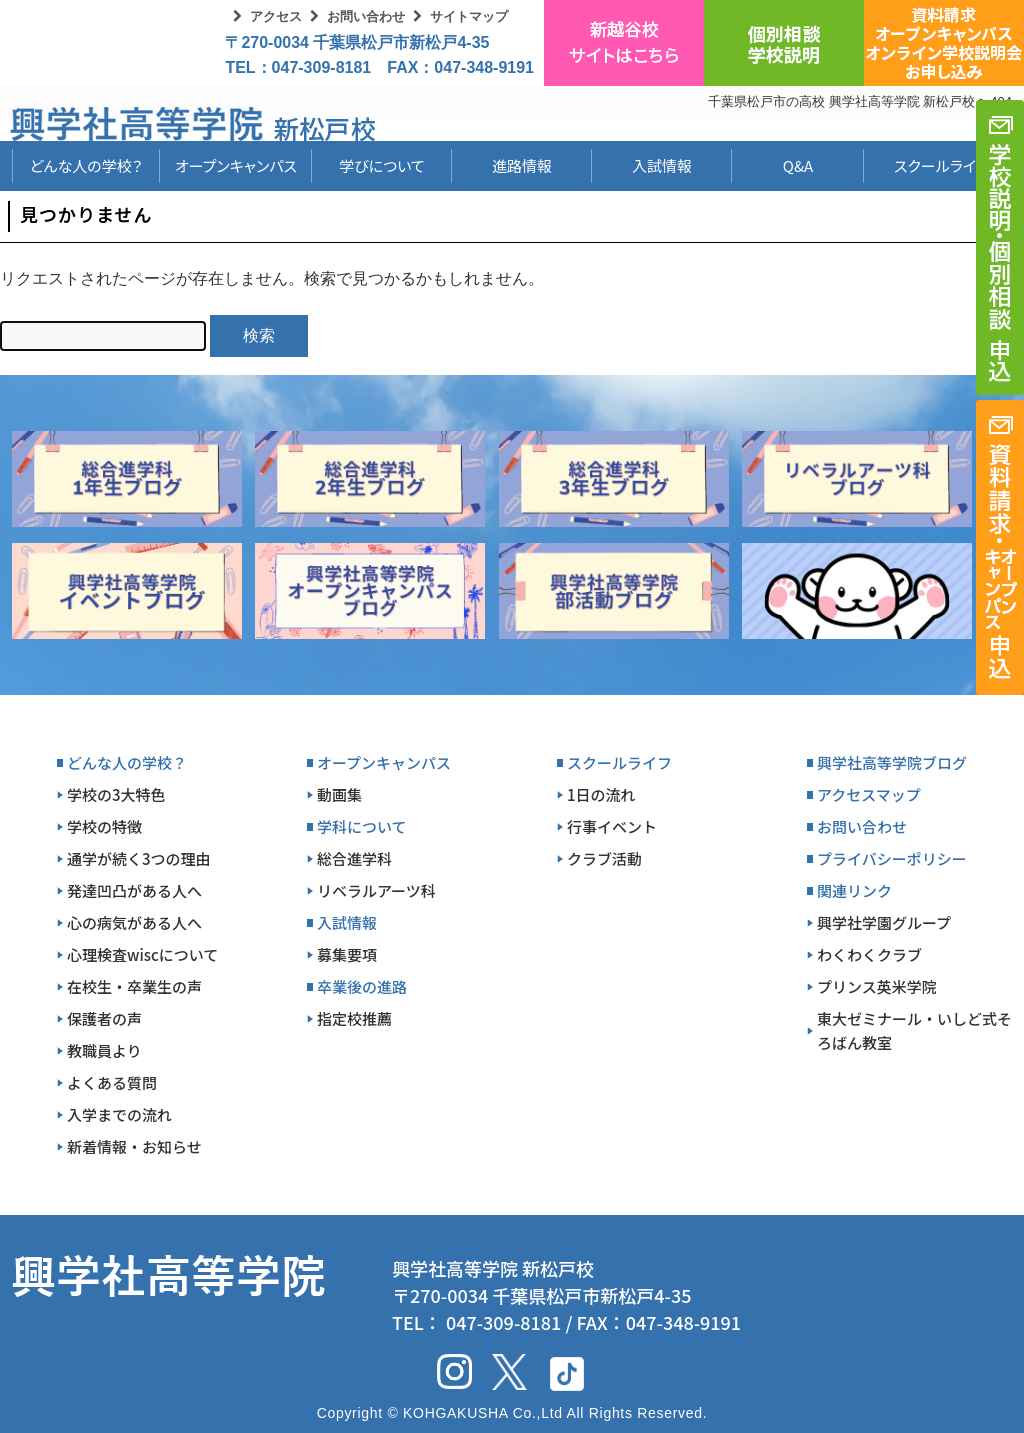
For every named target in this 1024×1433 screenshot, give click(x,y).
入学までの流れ (119, 1114)
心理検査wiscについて (142, 954)
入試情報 (662, 165)
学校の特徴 (104, 826)
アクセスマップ (869, 794)
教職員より (104, 1050)
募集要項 (347, 954)
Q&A (798, 165)
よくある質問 (112, 1082)
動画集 (339, 794)
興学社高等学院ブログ (892, 762)
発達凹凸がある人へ (134, 890)
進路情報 (522, 165)
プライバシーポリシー (892, 858)
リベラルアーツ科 (376, 890)
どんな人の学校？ (86, 165)
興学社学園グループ (884, 922)
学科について (362, 826)
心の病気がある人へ (134, 922)
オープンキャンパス (236, 165)
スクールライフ (926, 165)
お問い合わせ (366, 16)
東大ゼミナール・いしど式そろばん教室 (914, 1030)
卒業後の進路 (362, 986)
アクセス (276, 16)
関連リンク (854, 890)
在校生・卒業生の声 (134, 986)
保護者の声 (104, 1018)
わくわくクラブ (869, 954)
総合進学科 (354, 858)
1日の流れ (601, 794)
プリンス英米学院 (877, 986)
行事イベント (612, 826)
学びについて (382, 165)
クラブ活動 (604, 858)
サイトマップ (469, 16)
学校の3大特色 (116, 794)
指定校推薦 (354, 1018)
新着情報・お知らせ (134, 1146)
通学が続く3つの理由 (139, 858)
